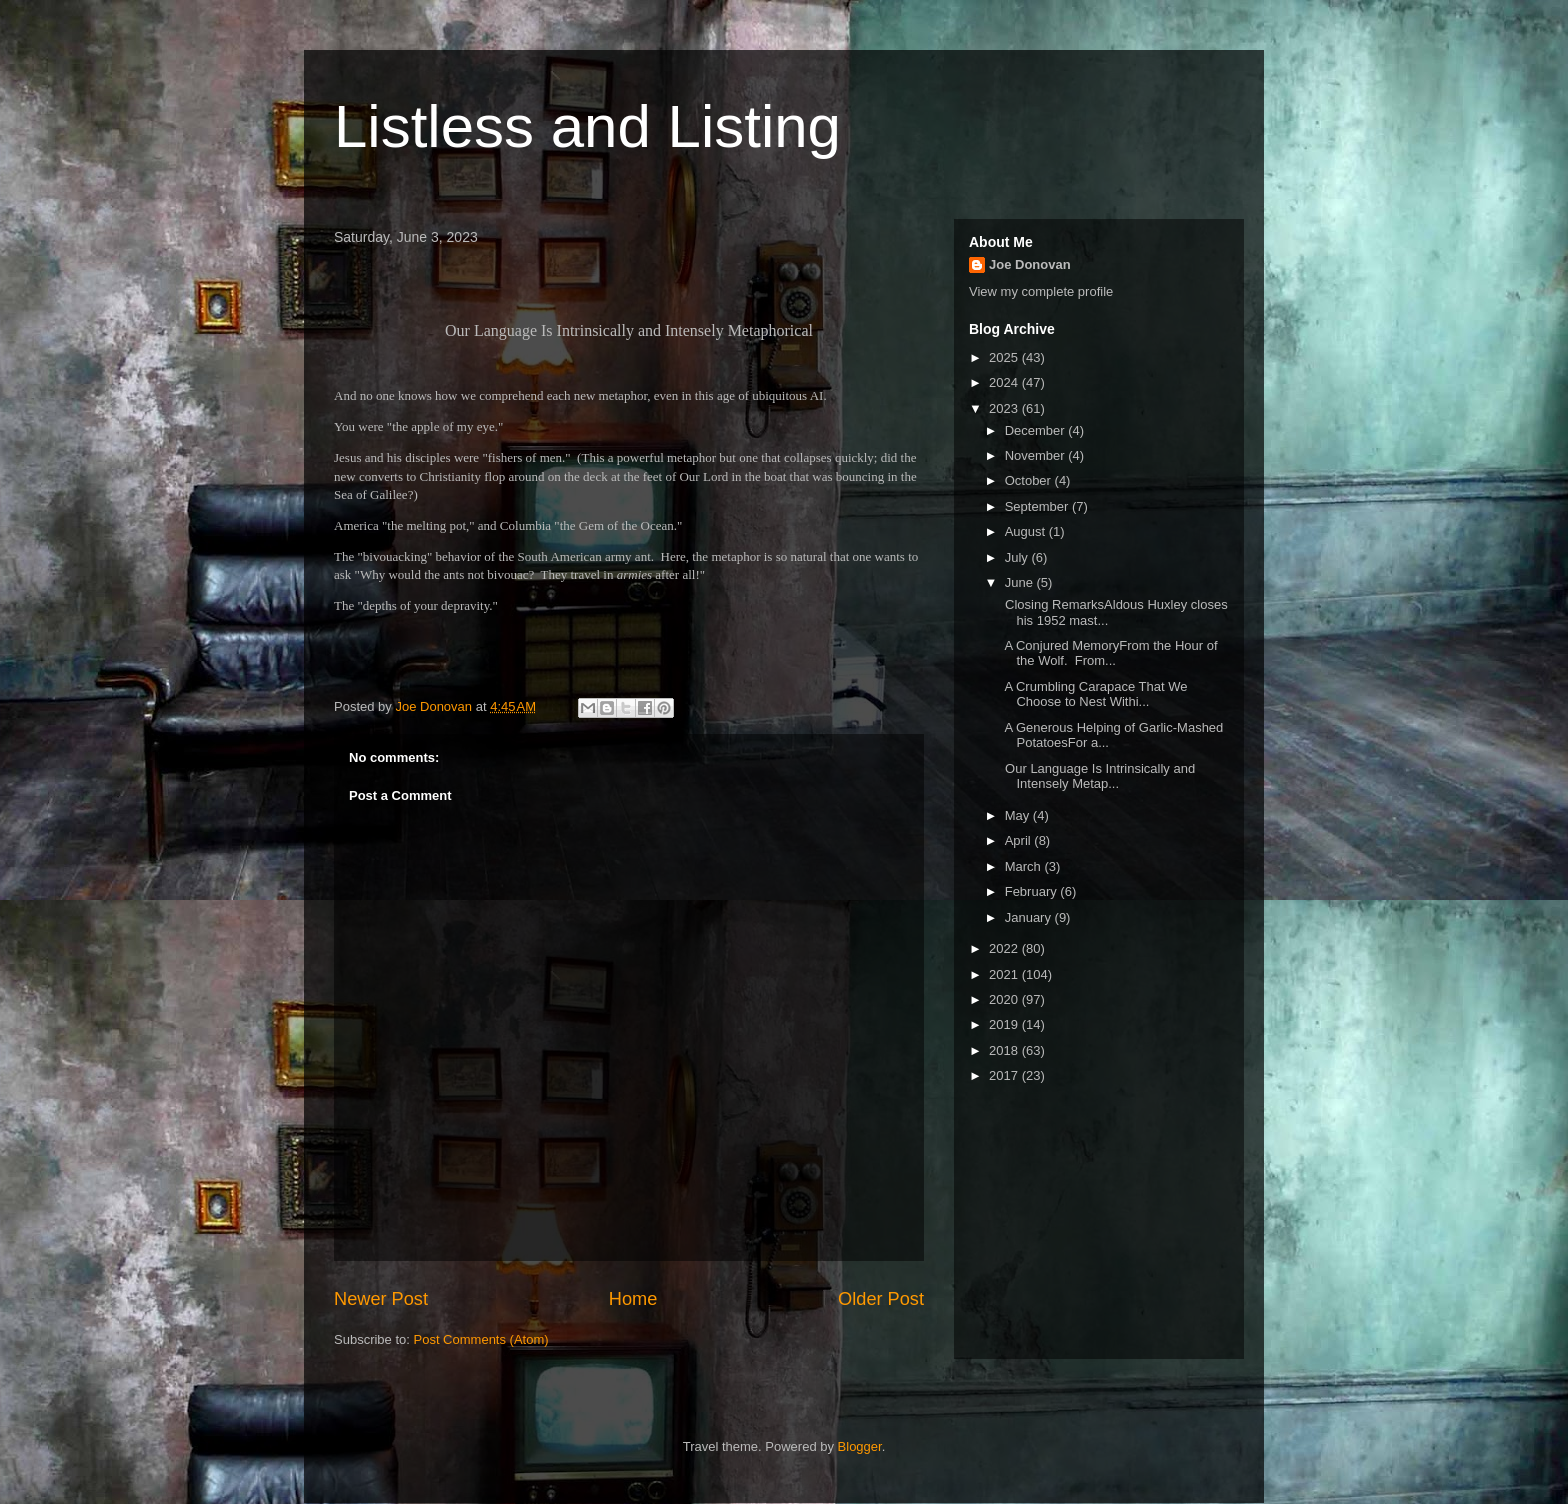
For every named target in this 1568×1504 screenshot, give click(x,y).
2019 (1005, 1024)
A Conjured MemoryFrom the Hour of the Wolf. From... (1109, 653)
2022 (1005, 948)
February (1033, 891)
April (1020, 840)
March (1025, 866)
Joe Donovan (1030, 264)
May (1019, 815)
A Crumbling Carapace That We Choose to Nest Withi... (1094, 694)
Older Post (881, 1299)
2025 (1005, 357)
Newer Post (381, 1299)
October (1030, 480)
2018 (1005, 1050)
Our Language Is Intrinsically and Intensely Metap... (1098, 776)
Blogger (860, 1446)
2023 (1005, 408)
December (1037, 430)
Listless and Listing (587, 126)
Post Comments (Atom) (481, 1339)
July (1018, 557)
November (1037, 455)
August (1027, 531)
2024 (1005, 382)
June (1021, 582)
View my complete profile (1041, 291)
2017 (1005, 1075)
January (1030, 917)
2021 (1005, 974)
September (1038, 506)
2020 (1005, 999)
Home (633, 1299)
